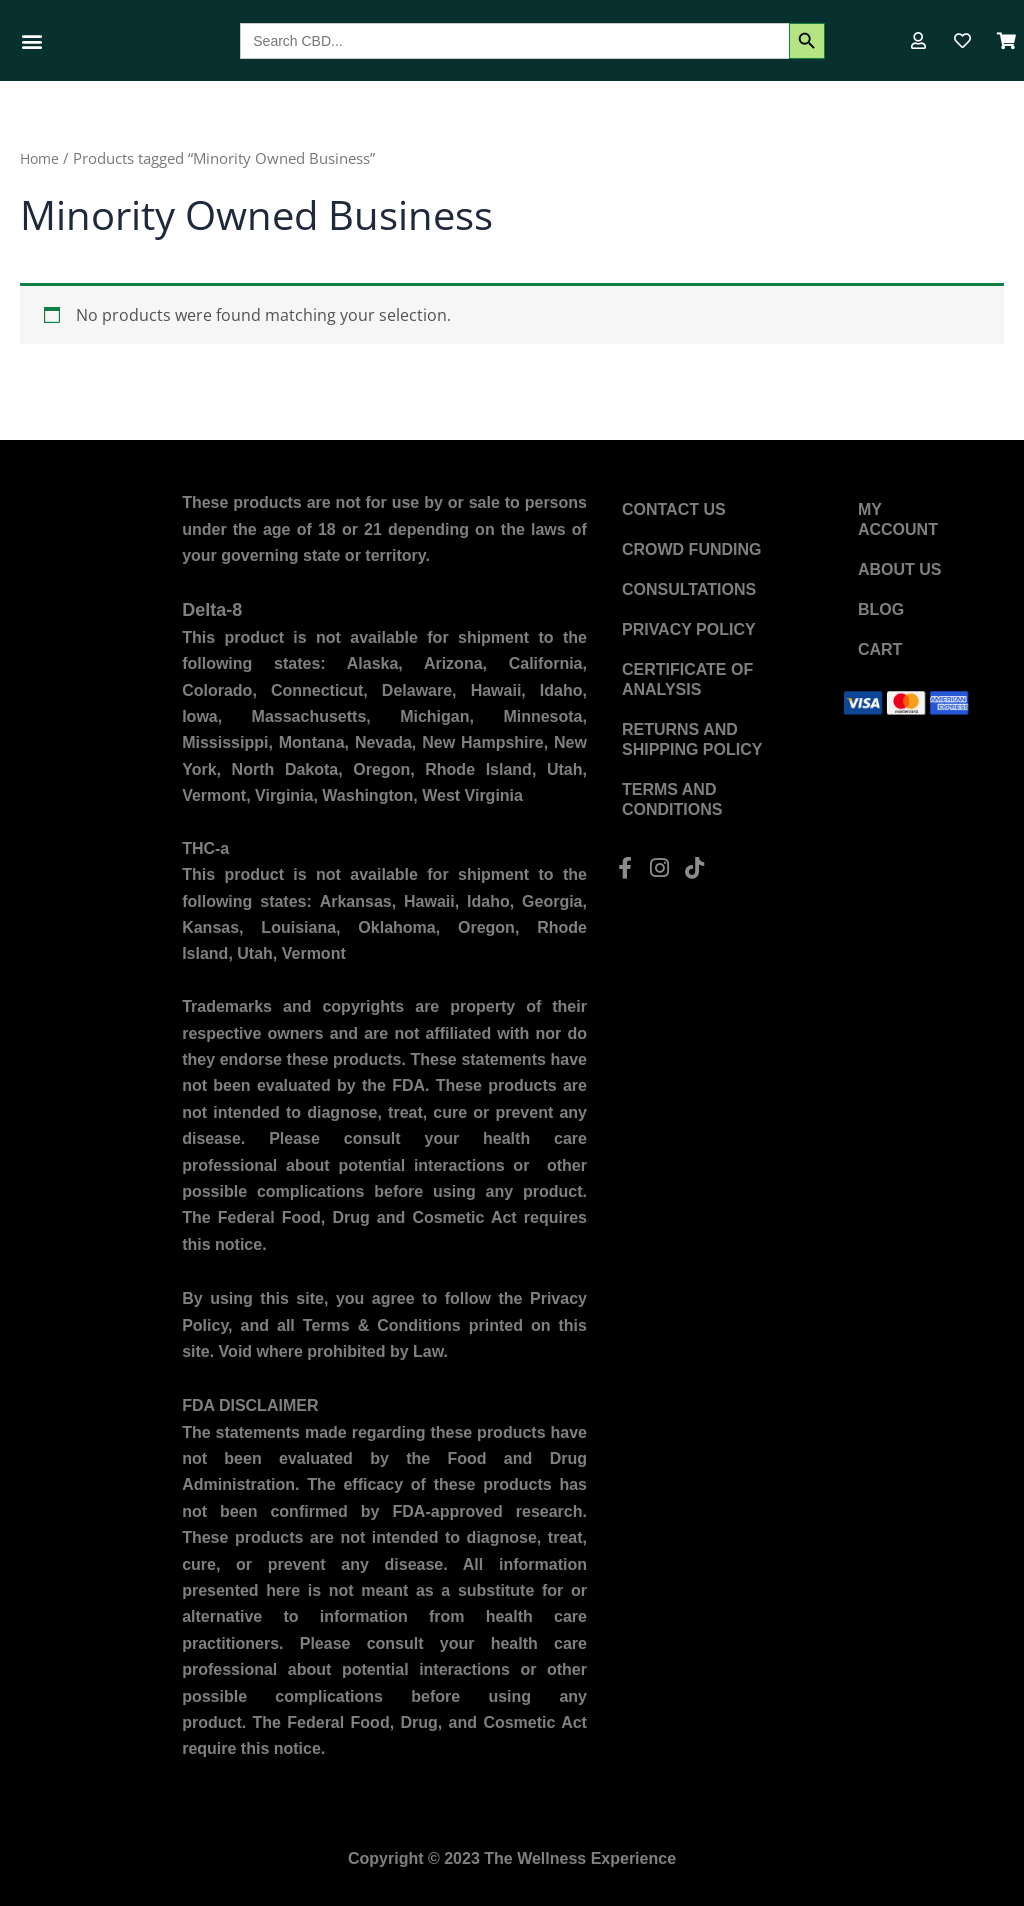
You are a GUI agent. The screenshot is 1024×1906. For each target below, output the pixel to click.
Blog (881, 609)
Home (41, 158)
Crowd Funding (692, 549)
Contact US (674, 509)
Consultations (689, 589)
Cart (880, 649)
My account (898, 519)
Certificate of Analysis (687, 679)
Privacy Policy (689, 629)
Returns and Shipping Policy (692, 739)
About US (900, 569)
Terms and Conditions (672, 799)
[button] (31, 40)
